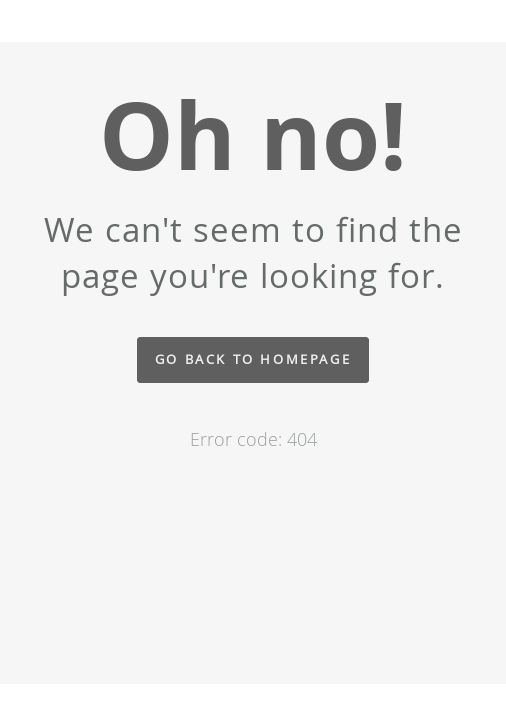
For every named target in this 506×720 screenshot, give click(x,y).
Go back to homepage (253, 359)
